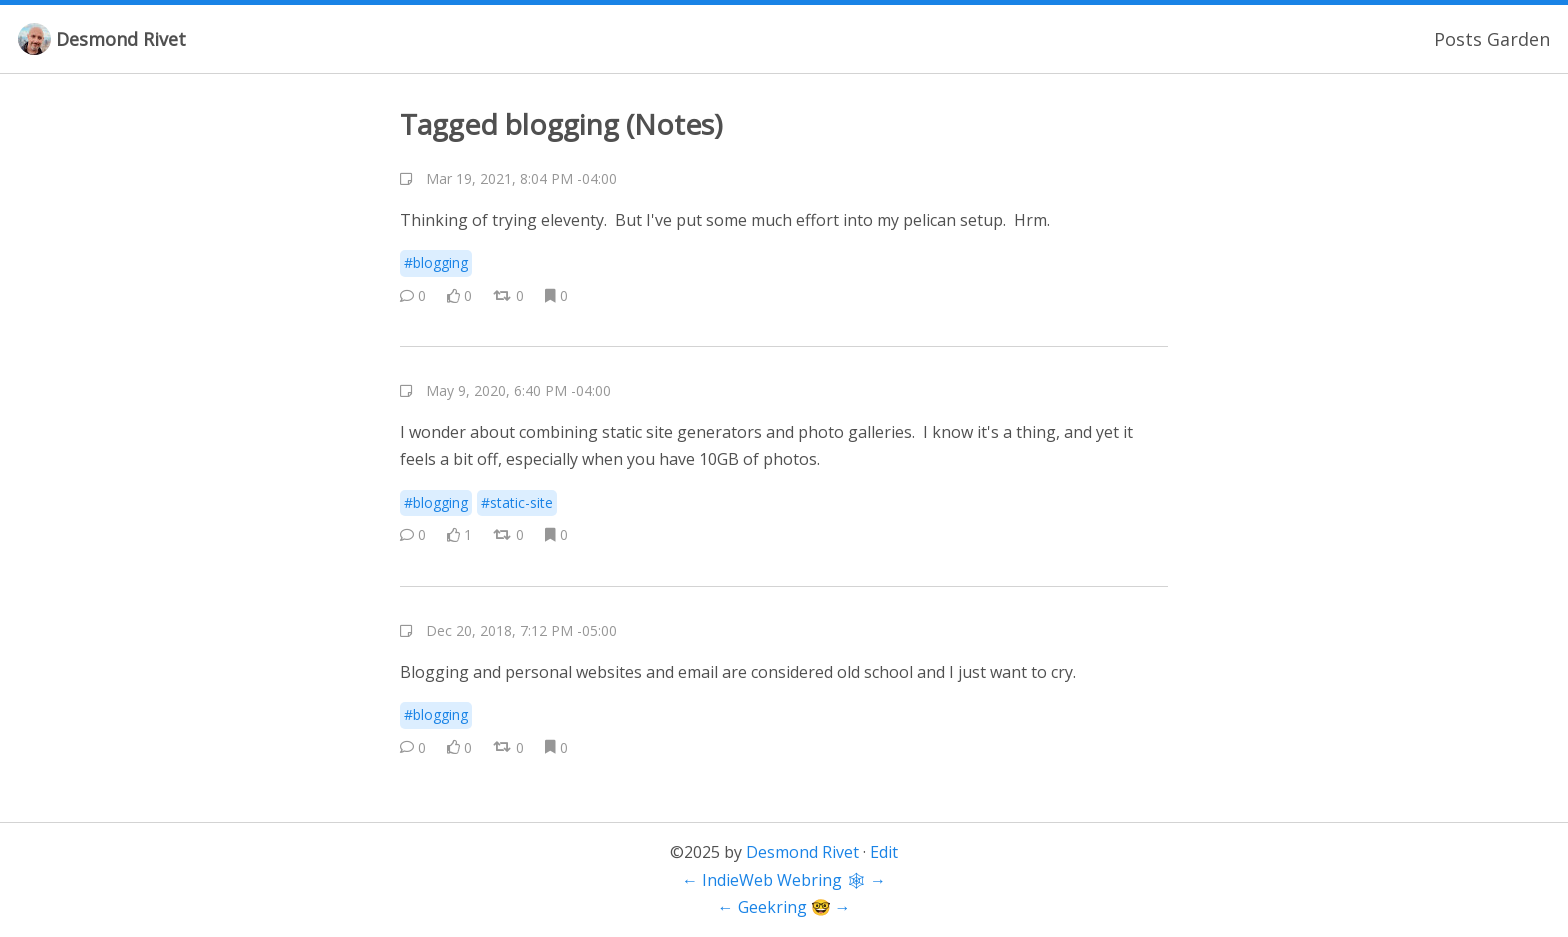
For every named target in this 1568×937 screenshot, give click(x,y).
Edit (884, 852)
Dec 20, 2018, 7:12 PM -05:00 (521, 630)
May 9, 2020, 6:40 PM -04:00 (518, 390)
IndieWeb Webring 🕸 (784, 880)
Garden (1518, 39)
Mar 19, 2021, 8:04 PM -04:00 (521, 178)
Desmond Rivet (121, 39)
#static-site (517, 502)
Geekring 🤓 (784, 907)
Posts (1458, 39)
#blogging (436, 262)
